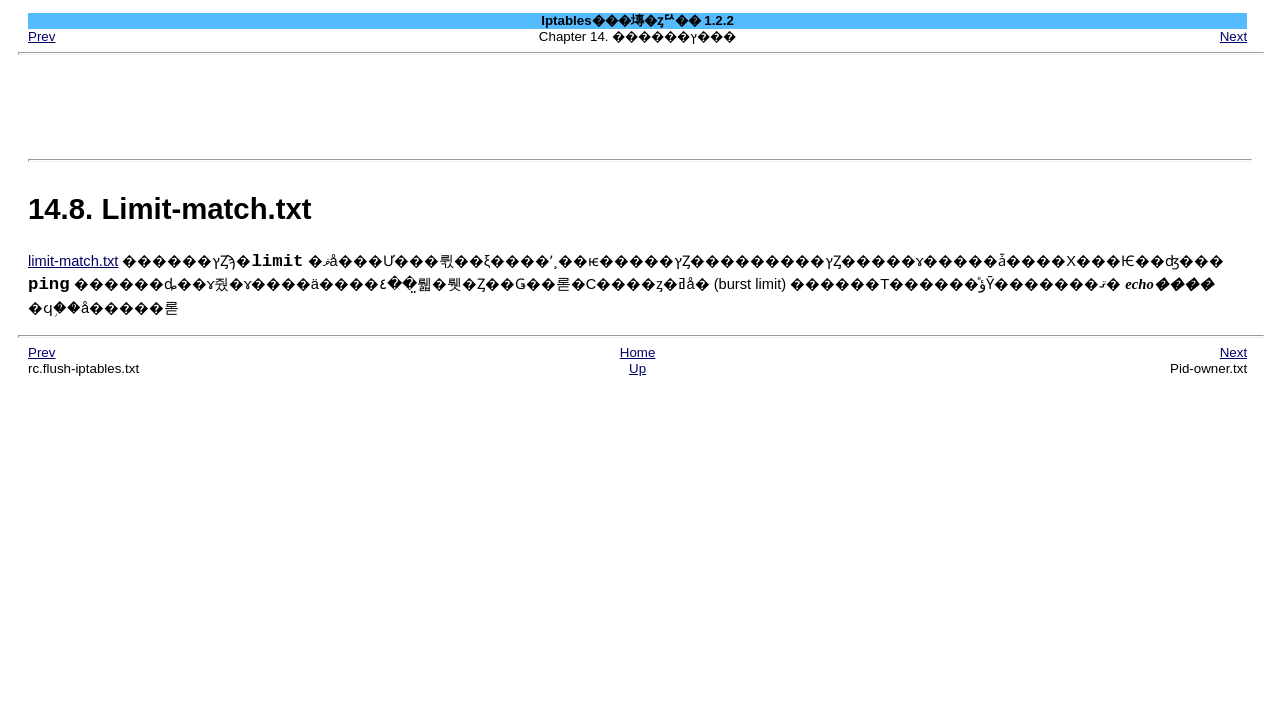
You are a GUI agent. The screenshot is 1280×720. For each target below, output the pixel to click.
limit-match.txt (73, 261)
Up (637, 368)
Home (638, 352)
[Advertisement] (640, 107)
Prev (41, 36)
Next (1233, 36)
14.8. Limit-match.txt (170, 208)
